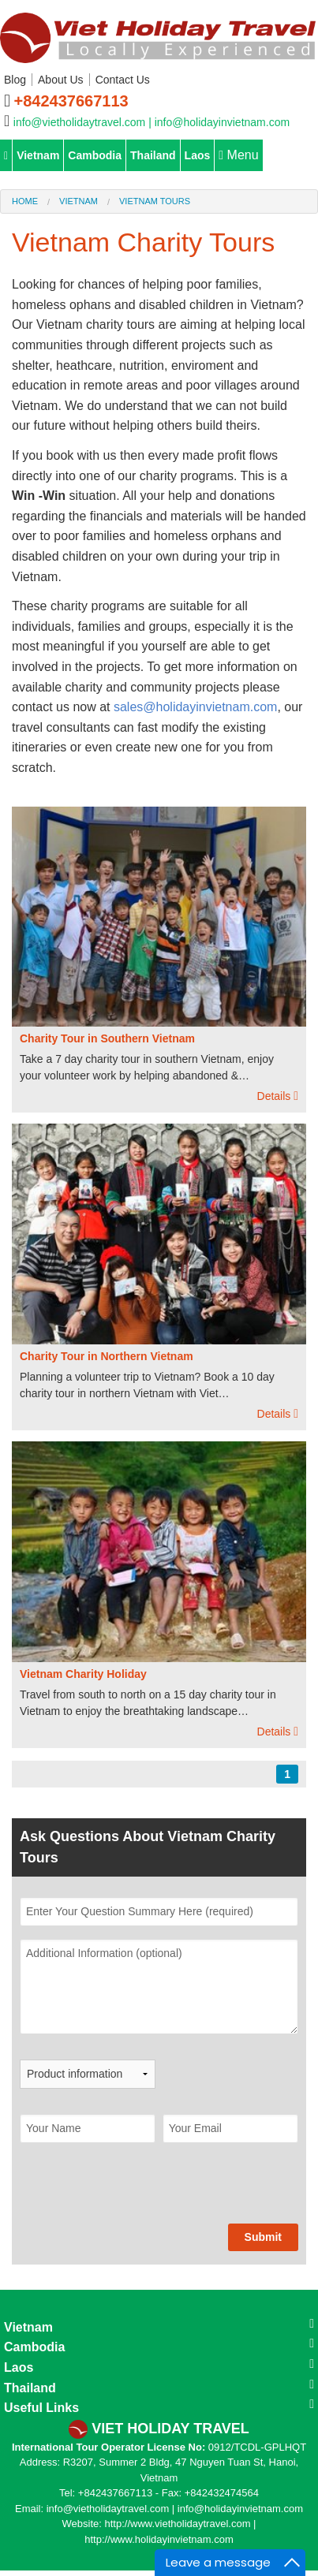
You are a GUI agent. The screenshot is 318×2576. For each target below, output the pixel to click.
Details (277, 1096)
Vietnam (38, 155)
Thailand (153, 155)
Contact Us (122, 79)
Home (25, 201)
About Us (61, 79)
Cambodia (95, 155)
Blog (15, 79)
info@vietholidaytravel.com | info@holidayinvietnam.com (151, 122)
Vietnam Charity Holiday (83, 1674)
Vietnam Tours (154, 201)
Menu (238, 155)
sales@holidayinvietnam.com (195, 707)
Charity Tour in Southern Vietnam (107, 1038)
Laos (198, 155)
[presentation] (140, 2193)
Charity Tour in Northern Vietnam (106, 1356)
